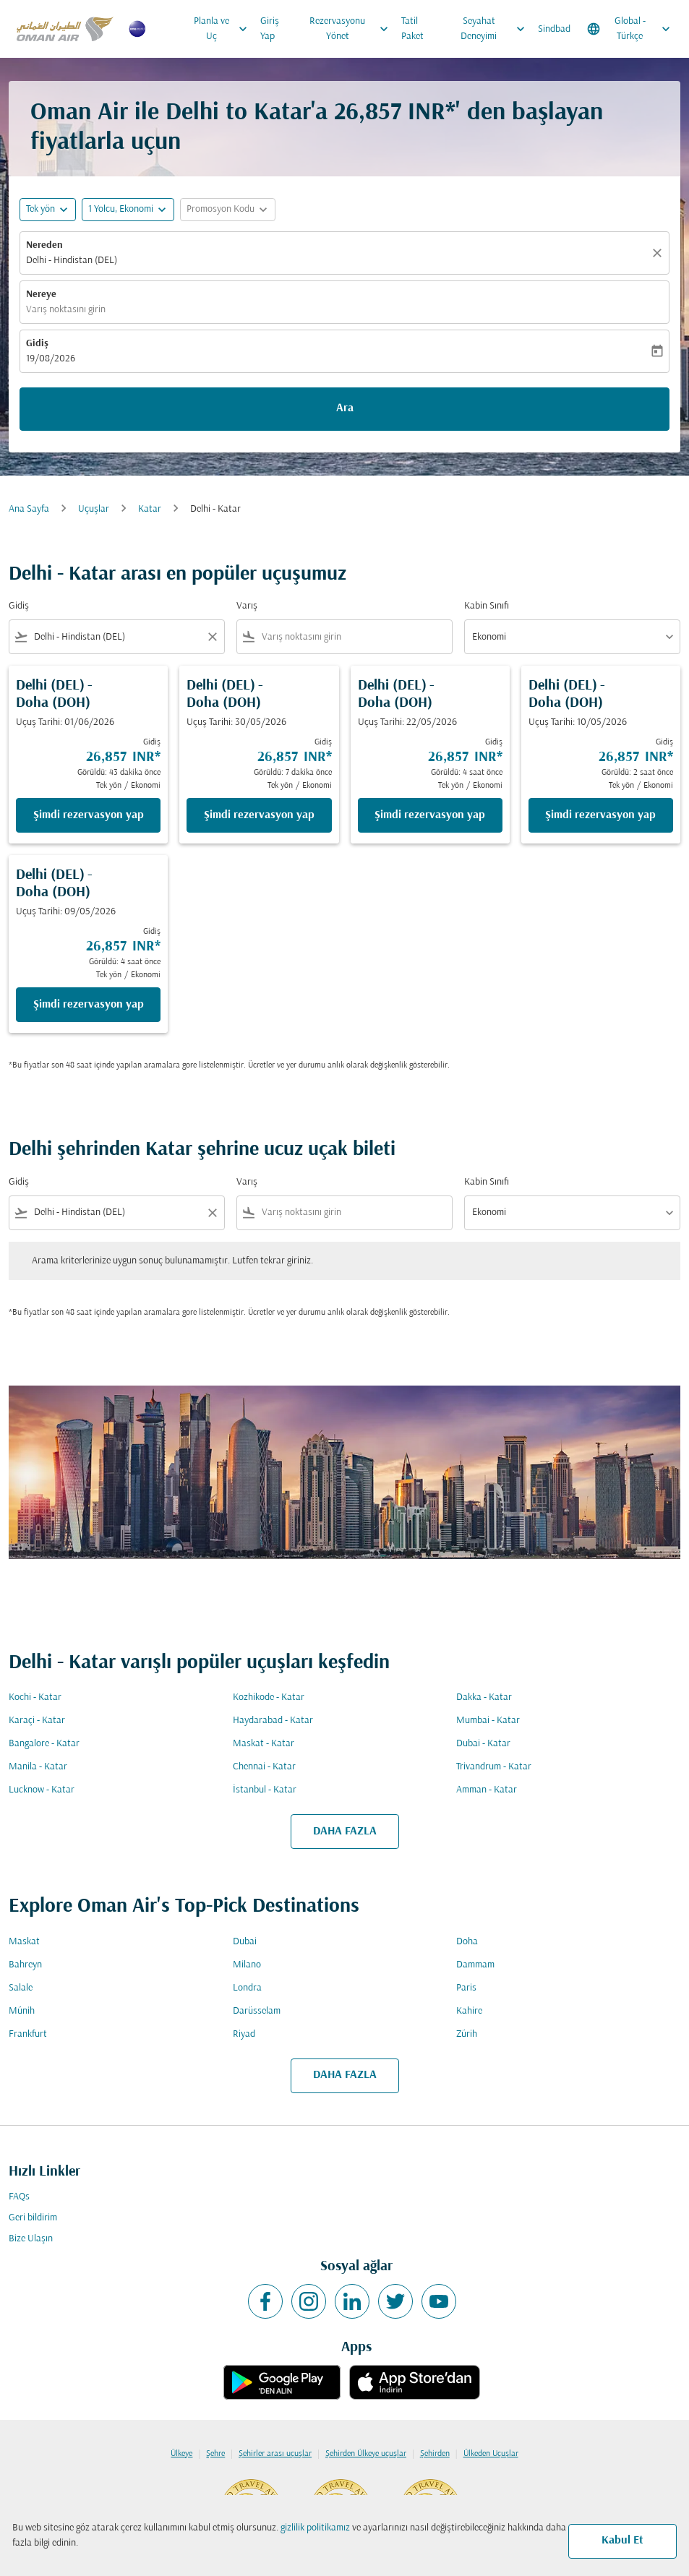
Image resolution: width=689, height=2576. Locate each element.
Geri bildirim (33, 2217)
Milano (247, 1964)
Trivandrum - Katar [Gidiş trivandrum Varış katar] (493, 1766)
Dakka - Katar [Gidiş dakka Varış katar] (484, 1697)
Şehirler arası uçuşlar (275, 2454)
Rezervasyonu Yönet (352, 29)
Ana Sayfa (29, 509)
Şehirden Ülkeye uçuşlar (365, 2454)
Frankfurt (28, 2034)
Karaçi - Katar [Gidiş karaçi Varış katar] (37, 1720)
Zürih (466, 2034)
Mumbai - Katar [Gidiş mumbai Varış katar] (488, 1720)
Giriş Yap (269, 29)
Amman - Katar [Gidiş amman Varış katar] (486, 1790)
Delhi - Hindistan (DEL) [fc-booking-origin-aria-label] (71, 260)
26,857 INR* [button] (394, 113)
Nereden (44, 245)
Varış (246, 606)
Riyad (244, 2034)
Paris (466, 1988)
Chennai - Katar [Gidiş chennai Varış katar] (264, 1766)
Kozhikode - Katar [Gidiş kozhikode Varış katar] (268, 1697)
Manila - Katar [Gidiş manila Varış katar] (38, 1766)
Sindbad (554, 29)
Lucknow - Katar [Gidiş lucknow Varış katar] (41, 1790)
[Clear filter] (212, 636)
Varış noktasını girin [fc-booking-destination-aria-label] (66, 309)
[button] (128, 209)
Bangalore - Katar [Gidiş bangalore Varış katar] (44, 1743)
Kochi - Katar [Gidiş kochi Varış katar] (35, 1697)
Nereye (41, 294)
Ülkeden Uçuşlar (490, 2454)
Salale (21, 1988)
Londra (247, 1988)
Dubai (245, 1941)
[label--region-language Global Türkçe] (629, 29)
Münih (22, 2011)
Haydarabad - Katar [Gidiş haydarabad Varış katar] (273, 1720)
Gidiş (37, 343)
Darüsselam (257, 2011)
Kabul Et (622, 2540)
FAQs (19, 2196)
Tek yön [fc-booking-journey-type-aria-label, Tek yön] (40, 209)
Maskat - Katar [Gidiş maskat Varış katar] (263, 1743)
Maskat (24, 1941)
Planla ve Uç (224, 29)
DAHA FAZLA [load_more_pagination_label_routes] (345, 1831)
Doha (467, 1941)
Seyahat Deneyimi (496, 29)
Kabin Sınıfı (486, 606)
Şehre (215, 2454)
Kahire (469, 2011)
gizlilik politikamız (315, 2528)
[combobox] (117, 637)
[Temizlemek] (659, 253)
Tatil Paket (412, 29)
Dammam (475, 1964)
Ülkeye (181, 2454)
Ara (345, 408)
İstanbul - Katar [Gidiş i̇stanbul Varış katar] (264, 1790)
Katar (149, 509)
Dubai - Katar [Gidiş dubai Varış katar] (483, 1743)
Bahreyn (25, 1964)
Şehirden (435, 2454)
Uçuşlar (93, 509)
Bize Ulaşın (31, 2238)
